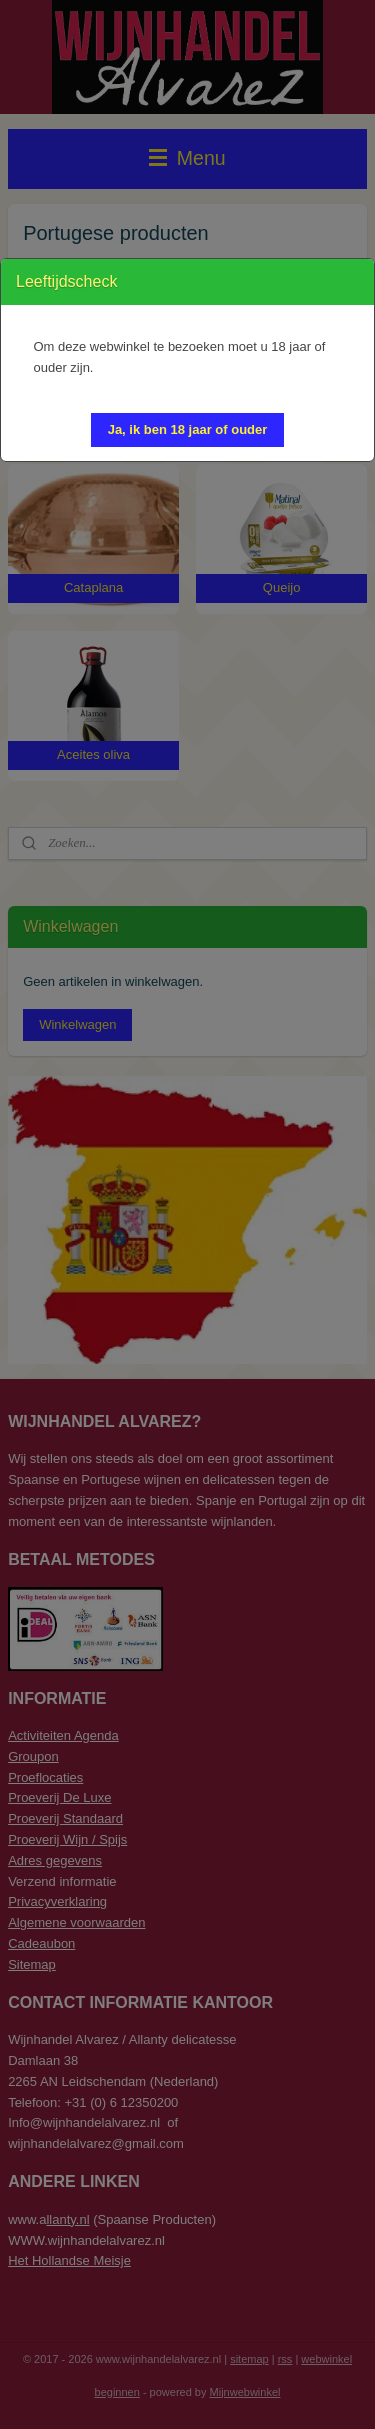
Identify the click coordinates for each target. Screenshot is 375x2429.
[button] (188, 430)
